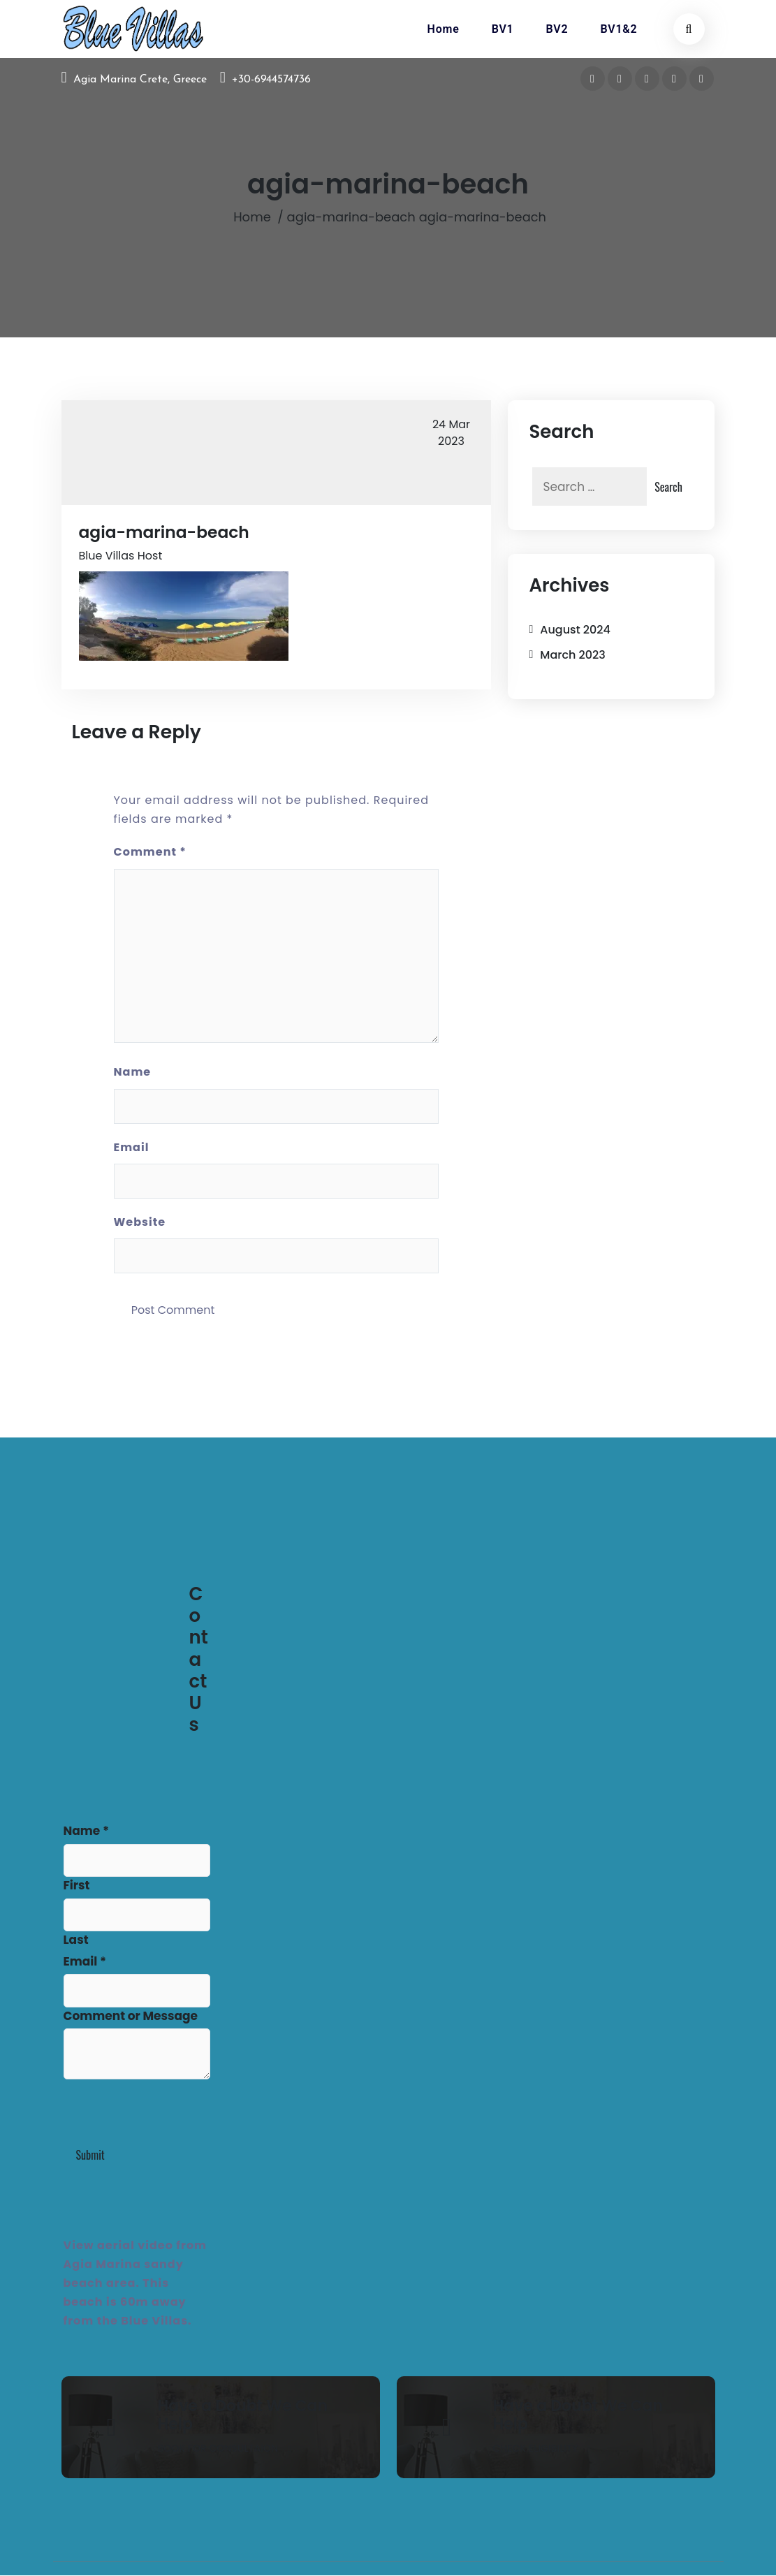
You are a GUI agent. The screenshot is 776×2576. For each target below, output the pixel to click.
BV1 (503, 29)
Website (140, 1223)
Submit (90, 2155)
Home (443, 29)
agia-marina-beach (350, 218)
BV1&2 (618, 29)
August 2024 (575, 630)
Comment (150, 853)
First (77, 1886)
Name (133, 1073)
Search (668, 486)
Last (76, 1941)
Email (131, 1148)
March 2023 (572, 655)
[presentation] (170, 2113)
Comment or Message (131, 2016)
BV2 (557, 29)
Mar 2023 (451, 432)
